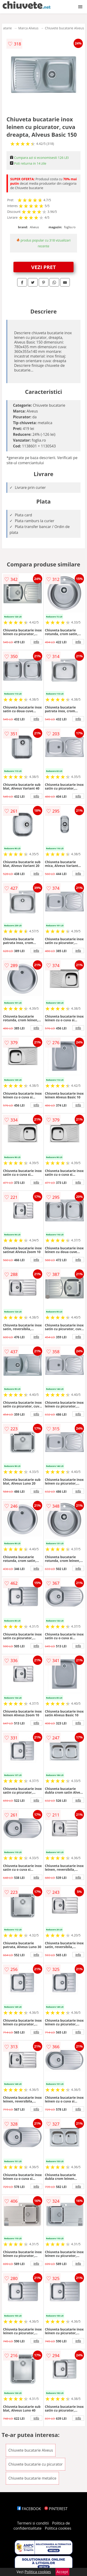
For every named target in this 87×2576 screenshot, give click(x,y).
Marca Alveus (28, 28)
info (36, 642)
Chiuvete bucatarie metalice (32, 2478)
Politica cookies (58, 2528)
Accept (62, 2571)
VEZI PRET (43, 266)
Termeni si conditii (33, 2523)
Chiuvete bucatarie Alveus (64, 28)
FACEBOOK (29, 2508)
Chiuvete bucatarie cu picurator (35, 2464)
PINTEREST (56, 2508)
